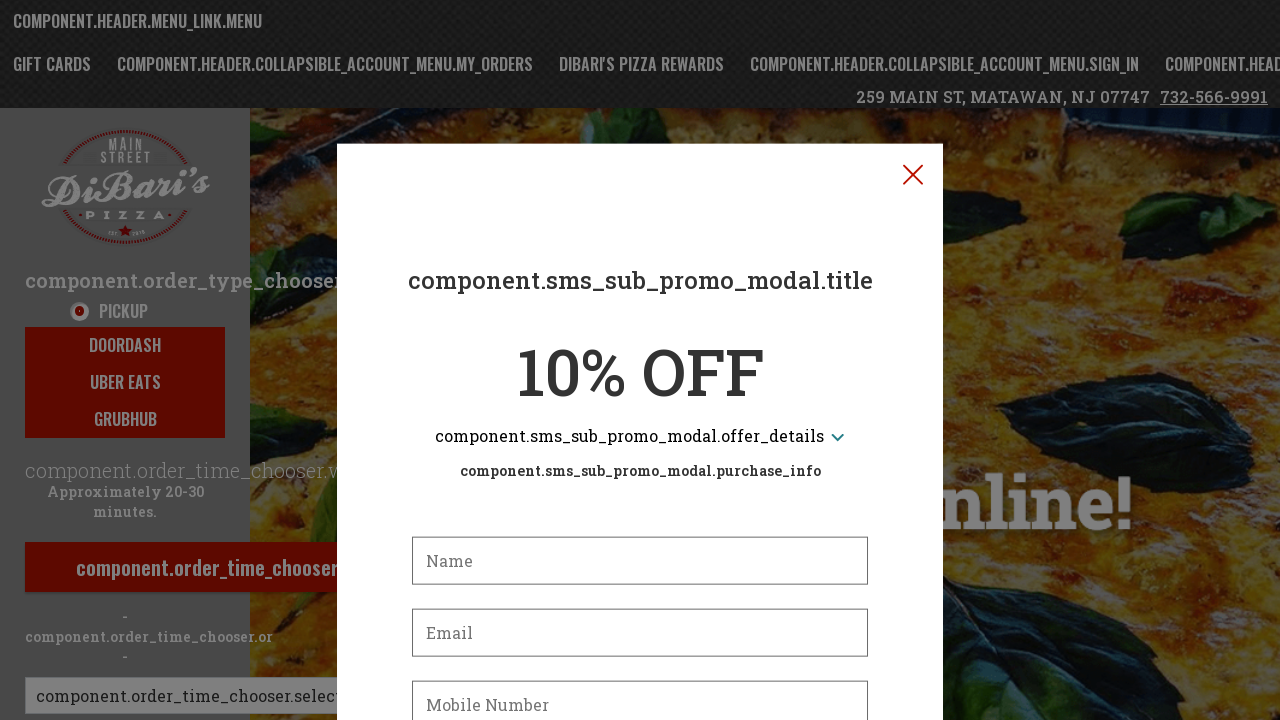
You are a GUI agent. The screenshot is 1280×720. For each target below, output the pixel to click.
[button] (913, 81)
